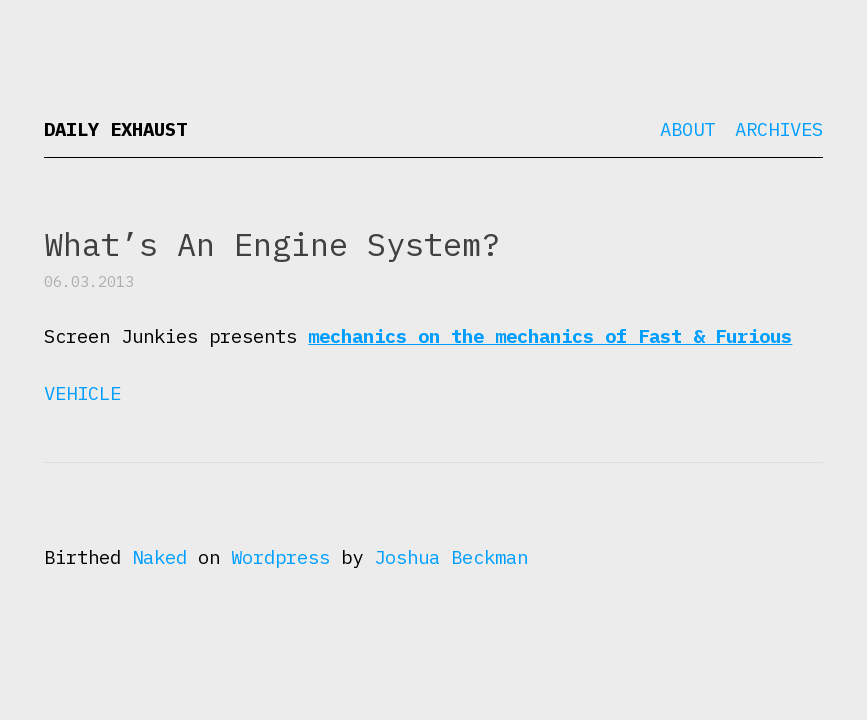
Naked (159, 557)
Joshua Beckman (451, 557)
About (687, 129)
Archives (779, 129)
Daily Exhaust (115, 129)
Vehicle (82, 393)
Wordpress (280, 557)
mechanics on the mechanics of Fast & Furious (550, 336)
